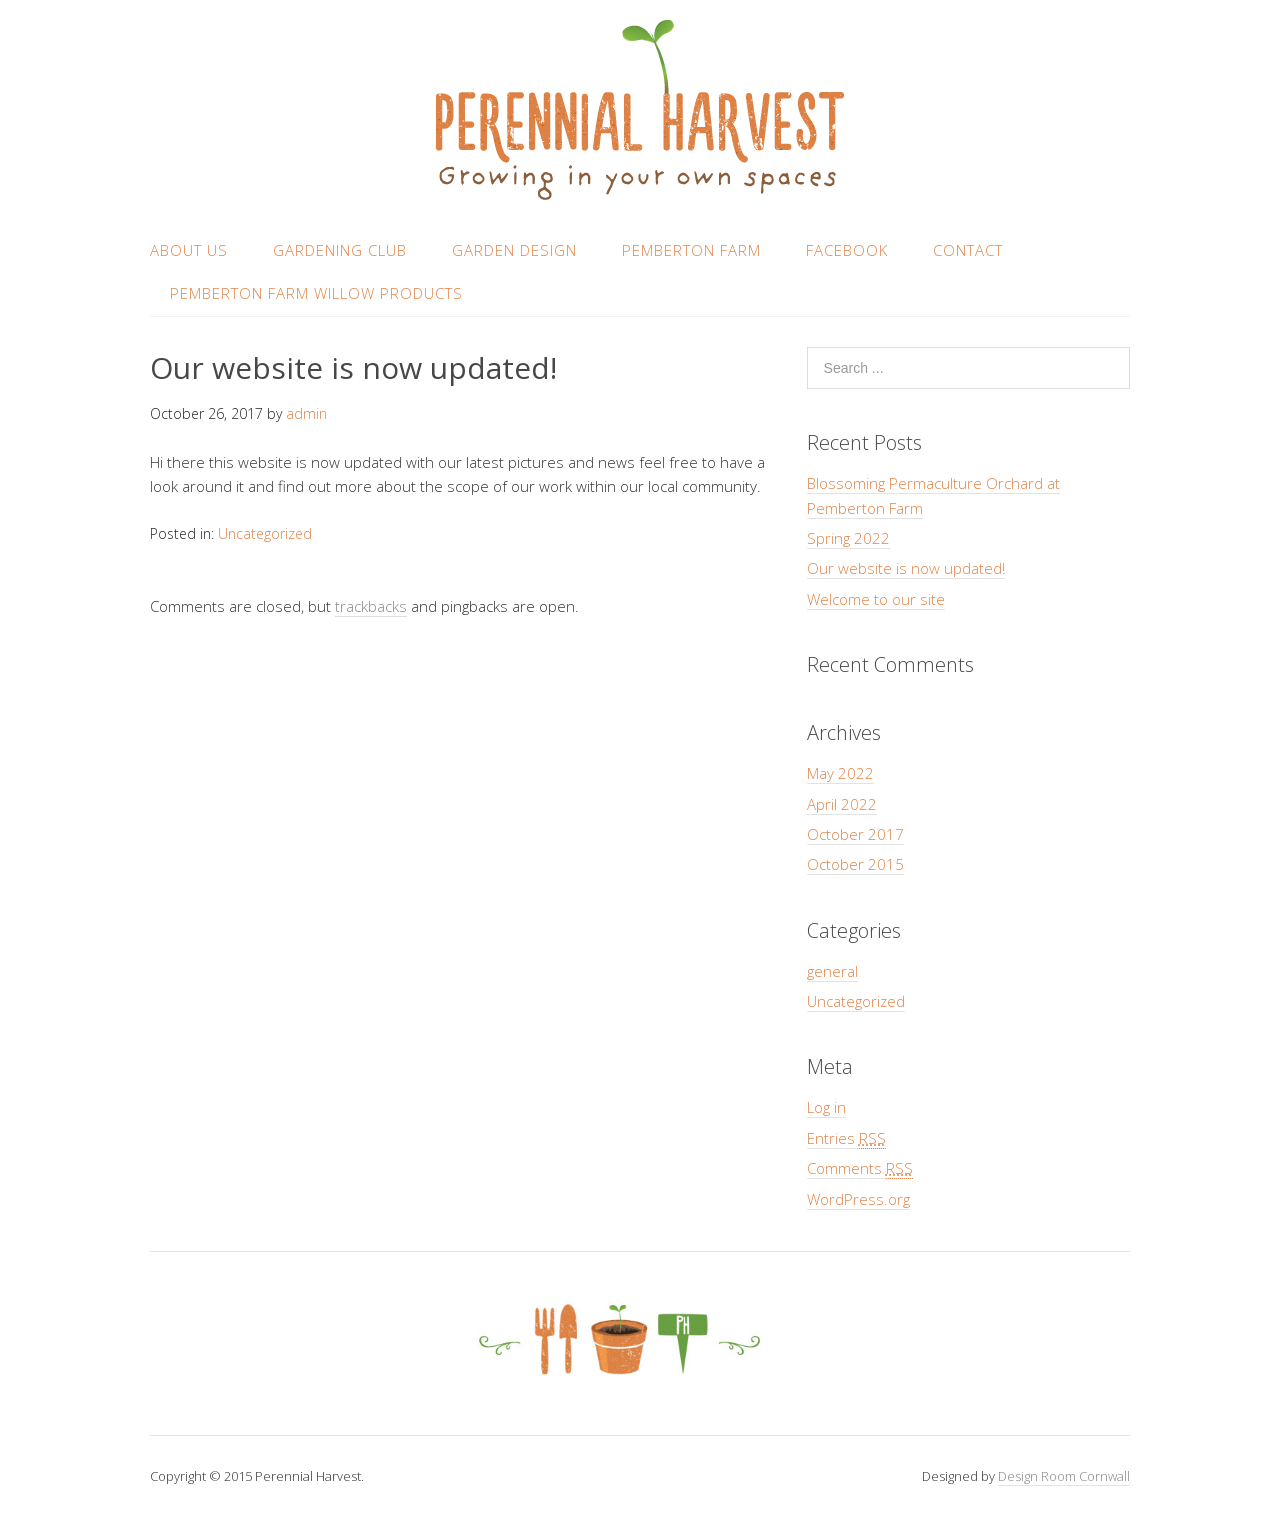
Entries (846, 1138)
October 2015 (855, 864)
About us (189, 250)
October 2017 (855, 834)
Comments (860, 1168)
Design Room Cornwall (1064, 1476)
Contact (968, 250)
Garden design (514, 250)
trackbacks (371, 606)
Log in (826, 1107)
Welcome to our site (876, 599)
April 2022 (842, 804)
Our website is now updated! (906, 568)
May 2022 (840, 773)
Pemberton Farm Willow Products (316, 293)
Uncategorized (265, 533)
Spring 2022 (848, 538)
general (832, 971)
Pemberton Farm (691, 250)
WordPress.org (858, 1199)
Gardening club (340, 250)
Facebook (847, 250)
